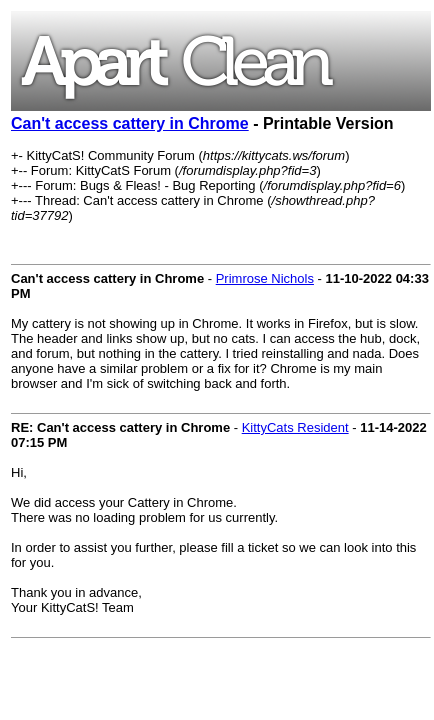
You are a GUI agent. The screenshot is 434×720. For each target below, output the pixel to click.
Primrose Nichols (265, 278)
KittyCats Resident (295, 427)
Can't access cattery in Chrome (130, 123)
